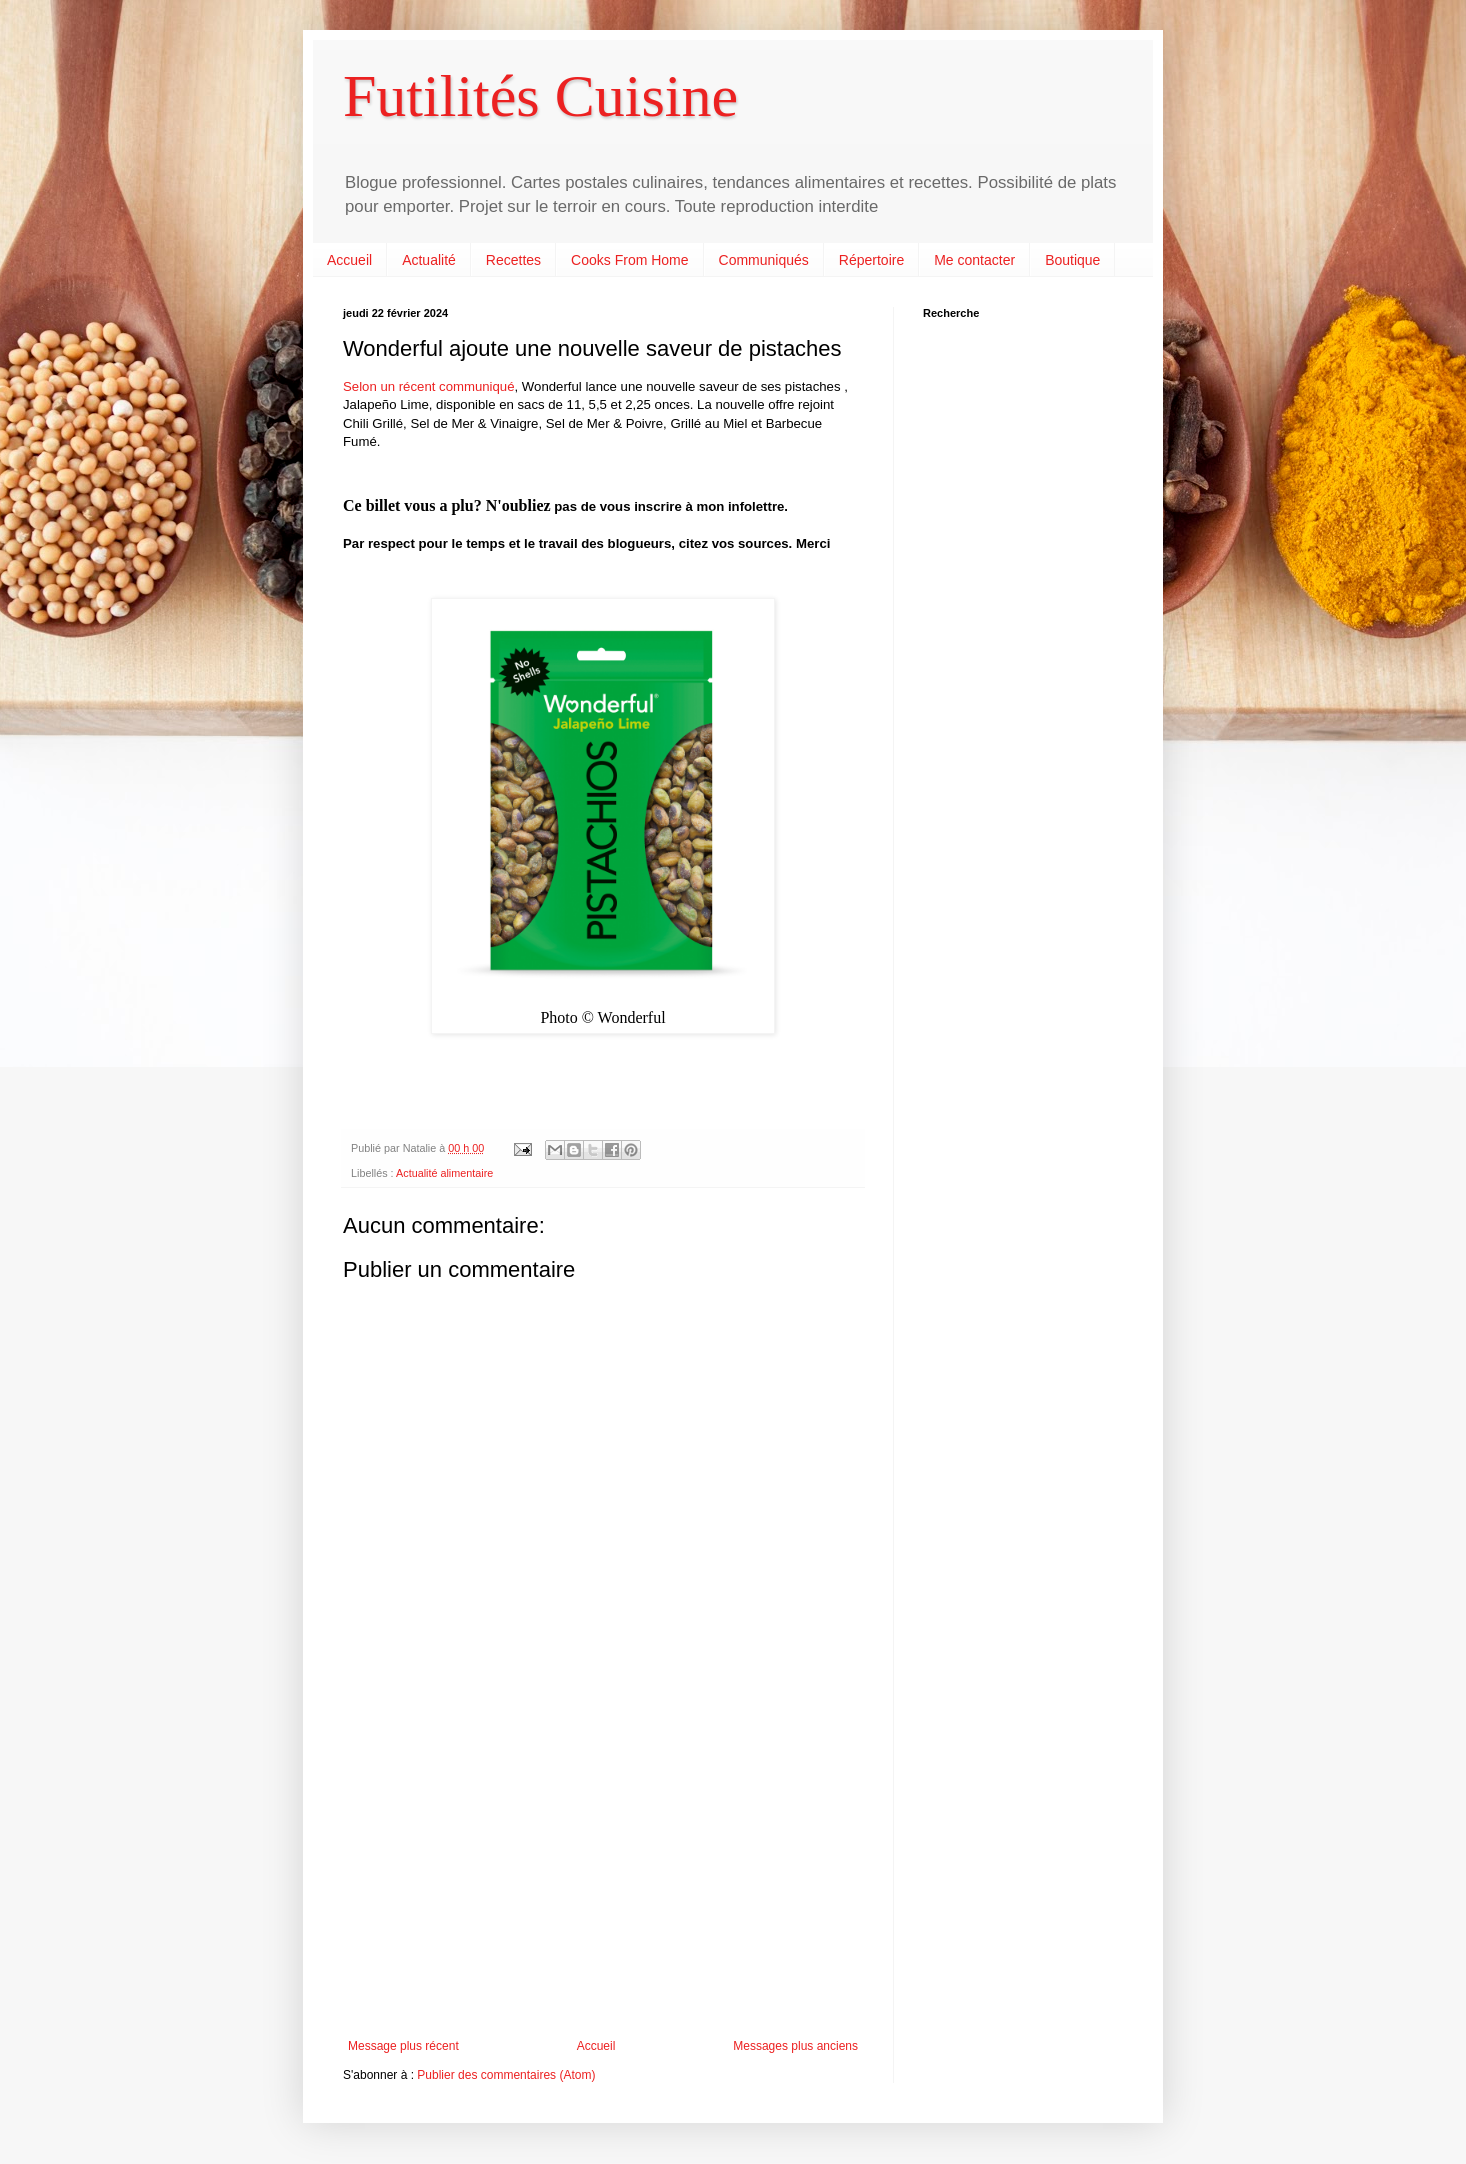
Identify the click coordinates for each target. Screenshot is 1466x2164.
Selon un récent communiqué (429, 386)
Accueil (349, 260)
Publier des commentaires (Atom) (506, 2075)
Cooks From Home (629, 260)
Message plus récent (403, 2046)
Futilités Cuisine (540, 96)
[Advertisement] (603, 1874)
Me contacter (974, 260)
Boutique (1072, 260)
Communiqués (764, 260)
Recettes (513, 260)
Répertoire (871, 260)
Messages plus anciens (795, 2046)
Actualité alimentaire (444, 1173)
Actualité (429, 260)
